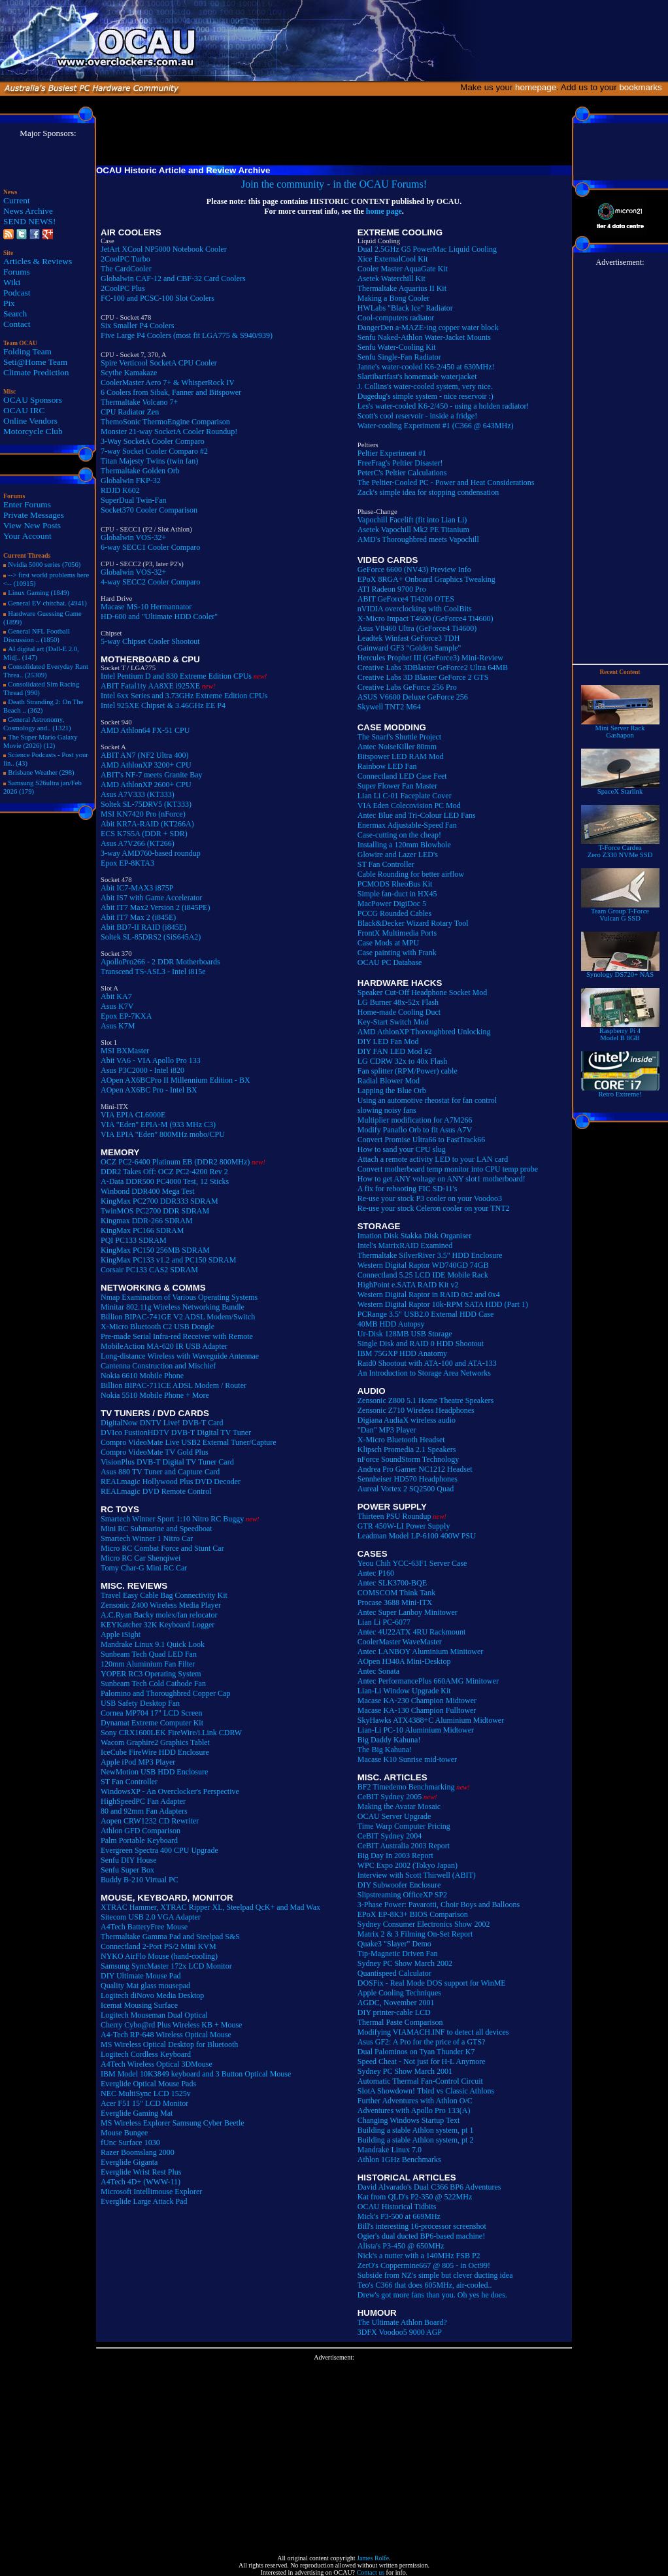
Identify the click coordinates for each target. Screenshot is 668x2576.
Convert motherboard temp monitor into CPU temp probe (448, 1169)
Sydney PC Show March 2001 (405, 2071)
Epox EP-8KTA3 (127, 863)
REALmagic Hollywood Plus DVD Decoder (171, 1481)
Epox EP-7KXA (126, 1016)
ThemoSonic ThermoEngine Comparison (165, 421)
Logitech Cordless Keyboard (146, 2054)
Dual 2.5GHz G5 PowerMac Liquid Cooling (427, 249)
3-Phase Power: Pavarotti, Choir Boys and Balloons (439, 1904)
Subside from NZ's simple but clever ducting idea (435, 2275)
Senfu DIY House (129, 1860)
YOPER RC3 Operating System (151, 1673)
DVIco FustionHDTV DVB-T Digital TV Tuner (176, 1432)
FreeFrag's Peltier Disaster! (400, 462)
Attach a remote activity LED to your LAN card (433, 1159)
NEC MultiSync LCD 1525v (146, 2093)
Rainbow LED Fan (387, 766)
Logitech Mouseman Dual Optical (154, 2015)
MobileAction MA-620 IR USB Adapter (164, 1346)
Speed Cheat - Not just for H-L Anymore (422, 2061)
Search (15, 313)
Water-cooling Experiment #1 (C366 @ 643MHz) (436, 425)
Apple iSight (121, 1634)
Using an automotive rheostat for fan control (427, 1100)
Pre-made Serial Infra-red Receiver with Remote (177, 1336)
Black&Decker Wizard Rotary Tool (413, 923)
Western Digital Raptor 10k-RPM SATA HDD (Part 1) (443, 1304)
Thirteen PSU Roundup (394, 1516)
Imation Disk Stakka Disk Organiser (414, 1235)
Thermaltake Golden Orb (140, 470)
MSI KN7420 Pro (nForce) (143, 814)
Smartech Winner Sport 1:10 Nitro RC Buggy (172, 1518)
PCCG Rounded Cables (394, 913)
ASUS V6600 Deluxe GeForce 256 (413, 697)
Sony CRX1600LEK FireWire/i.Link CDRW (171, 1732)
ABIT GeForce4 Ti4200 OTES (406, 598)
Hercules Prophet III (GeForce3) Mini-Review (430, 657)
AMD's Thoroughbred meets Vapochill (418, 539)
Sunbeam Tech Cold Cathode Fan (153, 1683)
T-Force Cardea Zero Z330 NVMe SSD (620, 848)
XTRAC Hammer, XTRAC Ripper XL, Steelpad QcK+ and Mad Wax (210, 1907)
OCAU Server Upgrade (394, 1816)
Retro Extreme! (620, 1091)
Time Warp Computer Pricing (404, 1826)
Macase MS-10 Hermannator (146, 606)
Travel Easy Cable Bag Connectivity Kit (164, 1595)
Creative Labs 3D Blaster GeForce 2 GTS (423, 677)
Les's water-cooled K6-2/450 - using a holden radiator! (443, 406)
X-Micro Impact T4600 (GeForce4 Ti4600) (425, 618)
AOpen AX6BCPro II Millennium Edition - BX (175, 1080)
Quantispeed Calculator (394, 1973)
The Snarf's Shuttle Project (399, 736)
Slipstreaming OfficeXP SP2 (402, 1894)
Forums (16, 272)
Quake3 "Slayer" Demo (394, 1943)
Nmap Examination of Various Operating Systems (179, 1297)
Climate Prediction (36, 372)
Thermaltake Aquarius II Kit (402, 288)
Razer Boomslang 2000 (138, 2152)
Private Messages (33, 515)
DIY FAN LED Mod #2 (395, 1051)
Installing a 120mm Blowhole (404, 844)
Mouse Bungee (124, 2132)
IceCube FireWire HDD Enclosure (155, 1752)
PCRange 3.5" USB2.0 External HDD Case (426, 1314)
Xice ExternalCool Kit (393, 258)
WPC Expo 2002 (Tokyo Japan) (408, 1865)
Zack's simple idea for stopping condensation (428, 492)
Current (16, 200)
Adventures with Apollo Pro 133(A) (414, 2110)
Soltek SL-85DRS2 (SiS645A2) (151, 936)
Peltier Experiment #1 (392, 453)
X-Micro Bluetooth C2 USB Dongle (157, 1326)
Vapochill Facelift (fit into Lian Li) (412, 519)
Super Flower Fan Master (397, 785)
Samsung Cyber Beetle (208, 2122)
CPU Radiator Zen (130, 411)
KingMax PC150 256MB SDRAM (155, 1250)
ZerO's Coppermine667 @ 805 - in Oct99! (424, 2265)
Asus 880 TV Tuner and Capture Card (160, 1471)
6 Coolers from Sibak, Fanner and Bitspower (171, 392)
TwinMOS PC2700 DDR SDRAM (155, 1210)
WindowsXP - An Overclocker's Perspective (170, 1791)
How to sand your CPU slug (402, 1149)
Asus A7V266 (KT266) (138, 843)
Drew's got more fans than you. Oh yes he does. (432, 2294)
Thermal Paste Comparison (400, 2022)
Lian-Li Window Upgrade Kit (404, 1690)
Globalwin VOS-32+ (133, 537)
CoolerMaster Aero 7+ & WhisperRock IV (168, 382)
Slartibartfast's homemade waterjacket (417, 376)
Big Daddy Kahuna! (389, 1739)
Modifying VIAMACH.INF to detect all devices (433, 2032)
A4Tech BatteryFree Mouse (144, 1926)
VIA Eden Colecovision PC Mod (409, 805)
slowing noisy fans (387, 1110)
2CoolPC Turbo (125, 258)
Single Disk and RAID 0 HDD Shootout (421, 1343)
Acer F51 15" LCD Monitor (144, 2103)
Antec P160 (376, 1573)
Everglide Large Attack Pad (144, 2201)
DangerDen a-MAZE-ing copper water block (428, 327)
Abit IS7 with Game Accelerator (151, 897)
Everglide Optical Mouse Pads (148, 2083)
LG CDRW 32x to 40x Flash (402, 1061)
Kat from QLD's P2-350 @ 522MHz (415, 2196)
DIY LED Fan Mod (388, 1041)
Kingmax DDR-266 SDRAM (147, 1220)
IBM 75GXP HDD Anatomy (402, 1353)
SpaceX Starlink (620, 788)
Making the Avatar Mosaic (399, 1806)
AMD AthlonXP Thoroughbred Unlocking (424, 1031)
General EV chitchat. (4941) (47, 603)
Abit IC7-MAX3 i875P (137, 887)
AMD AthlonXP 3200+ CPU (146, 765)
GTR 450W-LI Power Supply (404, 1526)
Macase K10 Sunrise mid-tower (407, 1759)
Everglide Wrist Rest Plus (141, 2172)
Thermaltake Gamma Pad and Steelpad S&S (170, 1936)
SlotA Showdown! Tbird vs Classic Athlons (426, 2090)
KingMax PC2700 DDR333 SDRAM (159, 1201)
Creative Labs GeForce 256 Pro (407, 687)
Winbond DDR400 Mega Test (147, 1191)
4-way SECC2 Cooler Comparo (150, 581)
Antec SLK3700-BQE (392, 1582)
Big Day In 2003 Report (395, 1855)
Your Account (27, 536)
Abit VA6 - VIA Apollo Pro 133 (151, 1060)
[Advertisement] (334, 2452)
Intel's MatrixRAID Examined (405, 1245)
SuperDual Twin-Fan (134, 500)
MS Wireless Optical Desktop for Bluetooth (169, 2044)
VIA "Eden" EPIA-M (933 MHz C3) (158, 1124)
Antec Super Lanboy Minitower (408, 1612)
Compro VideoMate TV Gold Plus (155, 1452)
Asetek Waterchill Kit (392, 278)
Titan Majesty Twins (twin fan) (149, 461)
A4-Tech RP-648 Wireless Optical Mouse (166, 2034)
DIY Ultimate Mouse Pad (141, 1975)
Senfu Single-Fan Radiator (399, 357)
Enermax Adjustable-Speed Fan (407, 825)
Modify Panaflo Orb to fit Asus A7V (415, 1129)
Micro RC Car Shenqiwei (140, 1558)
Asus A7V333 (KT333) (138, 794)
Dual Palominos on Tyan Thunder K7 (416, 2051)
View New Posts (32, 525)
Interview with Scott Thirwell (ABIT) (417, 1875)
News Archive (28, 211)
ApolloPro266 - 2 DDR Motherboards (160, 961)
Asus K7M (118, 1025)
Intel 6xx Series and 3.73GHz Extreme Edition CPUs (184, 695)
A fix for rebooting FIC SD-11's (408, 1188)
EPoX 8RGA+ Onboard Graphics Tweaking (426, 579)
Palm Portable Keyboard (139, 1840)
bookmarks (643, 87)
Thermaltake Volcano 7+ (139, 402)
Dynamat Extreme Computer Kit (152, 1722)
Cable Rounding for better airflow (411, 874)
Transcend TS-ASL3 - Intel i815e (153, 971)
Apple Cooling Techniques (399, 1992)
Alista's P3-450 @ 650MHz (401, 2245)
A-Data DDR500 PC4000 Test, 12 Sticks (165, 1181)
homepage (535, 87)
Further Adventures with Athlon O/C (415, 2100)
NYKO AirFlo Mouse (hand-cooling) (159, 1956)
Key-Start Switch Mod (393, 1021)
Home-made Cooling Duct (399, 1012)
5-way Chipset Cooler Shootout (150, 641)
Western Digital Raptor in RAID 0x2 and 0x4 (429, 1294)
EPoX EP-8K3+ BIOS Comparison (413, 1914)
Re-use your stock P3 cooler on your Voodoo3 (430, 1198)
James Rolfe (373, 2558)
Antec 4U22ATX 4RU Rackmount (412, 1631)
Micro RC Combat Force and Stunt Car (162, 1548)
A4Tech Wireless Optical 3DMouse (156, 2064)
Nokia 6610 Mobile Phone (142, 1375)
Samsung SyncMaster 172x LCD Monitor (166, 1966)
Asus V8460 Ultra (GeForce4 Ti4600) (417, 628)
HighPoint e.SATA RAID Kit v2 (408, 1284)
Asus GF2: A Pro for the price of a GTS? (422, 2041)
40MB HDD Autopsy (391, 1324)
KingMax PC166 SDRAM (142, 1230)
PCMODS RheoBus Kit (395, 884)
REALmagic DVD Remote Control (156, 1491)
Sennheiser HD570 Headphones (408, 1478)
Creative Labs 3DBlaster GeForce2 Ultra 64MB (433, 667)
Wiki (11, 282)
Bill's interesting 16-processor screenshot (422, 2226)
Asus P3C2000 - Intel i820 (142, 1070)
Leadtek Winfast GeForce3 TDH (409, 638)
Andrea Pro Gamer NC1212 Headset (415, 1469)
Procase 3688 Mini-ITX (395, 1602)
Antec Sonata (378, 1671)
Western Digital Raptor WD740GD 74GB (423, 1265)
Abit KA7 (116, 996)
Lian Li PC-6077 (384, 1622)
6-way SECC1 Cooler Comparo (150, 547)
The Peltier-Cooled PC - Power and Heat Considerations (446, 482)
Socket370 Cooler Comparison (149, 510)
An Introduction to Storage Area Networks (424, 1373)
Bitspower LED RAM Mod (401, 756)
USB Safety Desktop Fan (140, 1703)
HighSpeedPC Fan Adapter (143, 1801)
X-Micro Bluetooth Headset (401, 1439)
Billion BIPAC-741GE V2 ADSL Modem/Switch (178, 1316)
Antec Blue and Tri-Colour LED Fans (417, 815)
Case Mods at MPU (388, 942)
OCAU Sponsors (32, 400)
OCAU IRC (23, 410)
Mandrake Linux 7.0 (390, 2149)
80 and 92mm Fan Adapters (144, 1811)
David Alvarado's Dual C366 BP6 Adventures (429, 2187)
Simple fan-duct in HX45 (397, 893)
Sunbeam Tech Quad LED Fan (149, 1654)
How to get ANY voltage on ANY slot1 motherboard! (442, 1178)
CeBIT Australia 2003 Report (404, 1845)
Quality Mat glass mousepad (145, 1985)
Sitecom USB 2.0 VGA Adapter (151, 1917)
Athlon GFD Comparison (140, 1830)
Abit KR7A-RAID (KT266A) (147, 823)
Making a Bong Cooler (393, 298)
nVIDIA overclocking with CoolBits (415, 608)
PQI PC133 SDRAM (134, 1240)
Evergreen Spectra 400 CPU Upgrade (159, 1850)
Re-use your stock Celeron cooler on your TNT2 (434, 1208)
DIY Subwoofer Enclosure (399, 1885)
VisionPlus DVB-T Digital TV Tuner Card (167, 1461)
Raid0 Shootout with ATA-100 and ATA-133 (427, 1363)
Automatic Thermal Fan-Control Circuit (420, 2081)
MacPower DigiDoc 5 (392, 903)
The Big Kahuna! (385, 1749)
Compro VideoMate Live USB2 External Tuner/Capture (188, 1442)
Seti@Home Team (35, 362)
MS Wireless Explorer (136, 2122)
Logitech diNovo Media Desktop (152, 1995)
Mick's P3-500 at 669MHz (399, 2216)
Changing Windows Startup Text (409, 2120)
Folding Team (27, 351)
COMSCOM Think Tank (396, 1592)
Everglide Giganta (129, 2162)
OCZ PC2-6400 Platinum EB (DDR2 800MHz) (175, 1161)
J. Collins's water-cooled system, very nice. (425, 386)
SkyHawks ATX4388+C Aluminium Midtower (431, 1720)
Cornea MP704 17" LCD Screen (152, 1713)
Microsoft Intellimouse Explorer (151, 2191)
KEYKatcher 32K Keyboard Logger (157, 1624)
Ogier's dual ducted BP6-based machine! (421, 2236)
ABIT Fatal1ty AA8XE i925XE (150, 685)
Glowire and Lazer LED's (398, 854)
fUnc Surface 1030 (130, 2142)
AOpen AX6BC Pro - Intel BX (149, 1089)
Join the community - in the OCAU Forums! (334, 184)
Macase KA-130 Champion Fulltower (417, 1710)
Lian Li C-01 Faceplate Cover (405, 795)
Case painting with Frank (397, 952)
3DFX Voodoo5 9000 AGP (400, 2332)
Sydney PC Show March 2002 (405, 1963)
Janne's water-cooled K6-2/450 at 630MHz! (426, 366)
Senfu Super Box (127, 1869)
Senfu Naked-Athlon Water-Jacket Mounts (424, 337)
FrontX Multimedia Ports (397, 933)
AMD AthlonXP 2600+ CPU (146, 784)
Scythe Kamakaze (129, 372)
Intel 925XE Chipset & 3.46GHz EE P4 (163, 705)
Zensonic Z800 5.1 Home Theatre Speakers (425, 1400)
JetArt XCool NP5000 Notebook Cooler (164, 249)
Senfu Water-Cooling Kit (397, 347)
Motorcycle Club (33, 431)
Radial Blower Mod (389, 1080)
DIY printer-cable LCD (394, 2012)
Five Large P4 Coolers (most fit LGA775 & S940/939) (187, 335)
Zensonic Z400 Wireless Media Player (161, 1605)
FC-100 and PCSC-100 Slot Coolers (157, 298)
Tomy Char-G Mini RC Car (144, 1567)
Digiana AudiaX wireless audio (407, 1420)
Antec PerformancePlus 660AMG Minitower (428, 1681)
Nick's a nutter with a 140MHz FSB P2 (419, 2255)
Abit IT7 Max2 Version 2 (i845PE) (155, 907)
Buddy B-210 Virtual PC (139, 1879)
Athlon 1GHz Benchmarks (399, 2159)
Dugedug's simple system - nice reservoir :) (425, 396)
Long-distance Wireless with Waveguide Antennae (180, 1356)
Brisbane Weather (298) (41, 772)
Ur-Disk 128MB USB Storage (405, 1333)
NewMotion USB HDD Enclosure (154, 1771)
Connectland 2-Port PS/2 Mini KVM (158, 1946)
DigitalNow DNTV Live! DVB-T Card (162, 1422)
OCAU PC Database (390, 962)
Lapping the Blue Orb (392, 1090)
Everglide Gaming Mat (137, 2113)
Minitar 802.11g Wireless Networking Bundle (172, 1307)
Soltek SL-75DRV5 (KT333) (146, 804)
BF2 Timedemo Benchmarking (406, 1786)
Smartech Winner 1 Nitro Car (147, 1538)
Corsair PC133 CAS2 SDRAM (149, 1269)
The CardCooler (126, 268)
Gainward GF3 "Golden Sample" (409, 647)
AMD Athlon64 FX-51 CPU (145, 730)
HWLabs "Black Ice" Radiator (405, 308)
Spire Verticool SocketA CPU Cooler (159, 362)
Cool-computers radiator (396, 317)
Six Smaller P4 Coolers (137, 325)
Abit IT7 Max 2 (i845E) (138, 917)
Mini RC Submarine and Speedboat (156, 1528)
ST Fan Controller (129, 1781)
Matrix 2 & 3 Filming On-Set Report (415, 1934)
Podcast (16, 292)
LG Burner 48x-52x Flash (398, 1002)
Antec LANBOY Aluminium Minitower (421, 1651)
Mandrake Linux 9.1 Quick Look (153, 1644)
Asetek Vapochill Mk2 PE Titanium (413, 529)
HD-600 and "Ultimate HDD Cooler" (159, 616)
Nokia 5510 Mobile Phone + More (155, 1395)
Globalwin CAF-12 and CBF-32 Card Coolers (173, 278)
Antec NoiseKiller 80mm (397, 746)
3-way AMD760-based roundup (151, 853)
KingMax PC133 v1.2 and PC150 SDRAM (168, 1259)
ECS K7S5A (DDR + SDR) (144, 833)
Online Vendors (30, 421)
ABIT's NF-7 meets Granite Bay (151, 774)
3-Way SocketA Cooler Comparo (153, 441)
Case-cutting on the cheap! (399, 834)
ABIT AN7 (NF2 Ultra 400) (144, 755)
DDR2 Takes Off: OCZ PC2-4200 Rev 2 (164, 1171)
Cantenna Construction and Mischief (158, 1365)
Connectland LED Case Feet (402, 776)
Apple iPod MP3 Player (138, 1762)
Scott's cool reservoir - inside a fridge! (417, 415)
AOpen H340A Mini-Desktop (404, 1661)
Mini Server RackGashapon (620, 729)
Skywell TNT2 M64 (389, 706)
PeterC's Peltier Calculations (402, 472)
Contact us (371, 2572)
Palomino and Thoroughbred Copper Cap (165, 1693)
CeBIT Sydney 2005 (390, 1796)
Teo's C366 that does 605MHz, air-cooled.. (425, 2285)
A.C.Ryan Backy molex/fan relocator (159, 1614)
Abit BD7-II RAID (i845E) (143, 927)
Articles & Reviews (37, 261)
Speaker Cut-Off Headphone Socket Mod (422, 992)
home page (384, 211)
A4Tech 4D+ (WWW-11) (140, 2181)
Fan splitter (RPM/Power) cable (408, 1071)
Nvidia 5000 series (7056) (44, 564)
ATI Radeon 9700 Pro (392, 589)
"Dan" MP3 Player (387, 1429)
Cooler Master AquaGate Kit (403, 268)
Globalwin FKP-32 (131, 480)
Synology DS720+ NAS (620, 971)
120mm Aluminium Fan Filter (148, 1664)
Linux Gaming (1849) (38, 592)
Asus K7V (117, 1006)
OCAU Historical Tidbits (397, 2206)
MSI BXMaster (125, 1050)
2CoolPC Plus (123, 288)
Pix (9, 303)
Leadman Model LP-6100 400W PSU (417, 1535)
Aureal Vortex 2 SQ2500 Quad (406, 1488)
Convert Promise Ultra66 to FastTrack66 (422, 1139)
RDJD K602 (120, 490)
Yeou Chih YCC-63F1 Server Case (412, 1563)
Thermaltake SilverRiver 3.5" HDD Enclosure (430, 1255)
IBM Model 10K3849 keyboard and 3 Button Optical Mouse (196, 2073)
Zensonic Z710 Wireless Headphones (416, 1410)
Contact (16, 324)
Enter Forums (27, 504)
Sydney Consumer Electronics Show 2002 (424, 1924)
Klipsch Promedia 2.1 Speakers (407, 1449)
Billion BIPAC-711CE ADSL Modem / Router (173, 1385)
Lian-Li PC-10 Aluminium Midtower (416, 1730)
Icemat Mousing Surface (139, 2005)
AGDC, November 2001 (396, 2002)
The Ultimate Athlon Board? (402, 2322)
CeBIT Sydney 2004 (390, 1835)
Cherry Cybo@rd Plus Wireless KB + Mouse (171, 2024)
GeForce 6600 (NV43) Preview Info (414, 569)
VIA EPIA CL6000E (133, 1114)
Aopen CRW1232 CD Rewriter (150, 1820)
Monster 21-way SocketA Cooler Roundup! (169, 431)
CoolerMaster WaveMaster (400, 1641)
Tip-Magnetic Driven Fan (398, 1953)
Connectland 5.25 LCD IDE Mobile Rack (423, 1275)
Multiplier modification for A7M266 (415, 1120)
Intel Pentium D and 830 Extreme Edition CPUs (176, 676)
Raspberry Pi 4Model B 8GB (620, 1031)
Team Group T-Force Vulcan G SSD (620, 912)
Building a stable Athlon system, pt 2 (416, 2139)
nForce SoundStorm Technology (408, 1459)
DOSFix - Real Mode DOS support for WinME (432, 1983)
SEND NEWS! (29, 221)
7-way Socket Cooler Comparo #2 (154, 451)
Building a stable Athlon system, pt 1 (416, 2130)
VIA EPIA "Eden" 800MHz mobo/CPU (163, 1134)
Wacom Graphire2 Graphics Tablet (155, 1742)
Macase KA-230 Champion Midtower (417, 1700)
